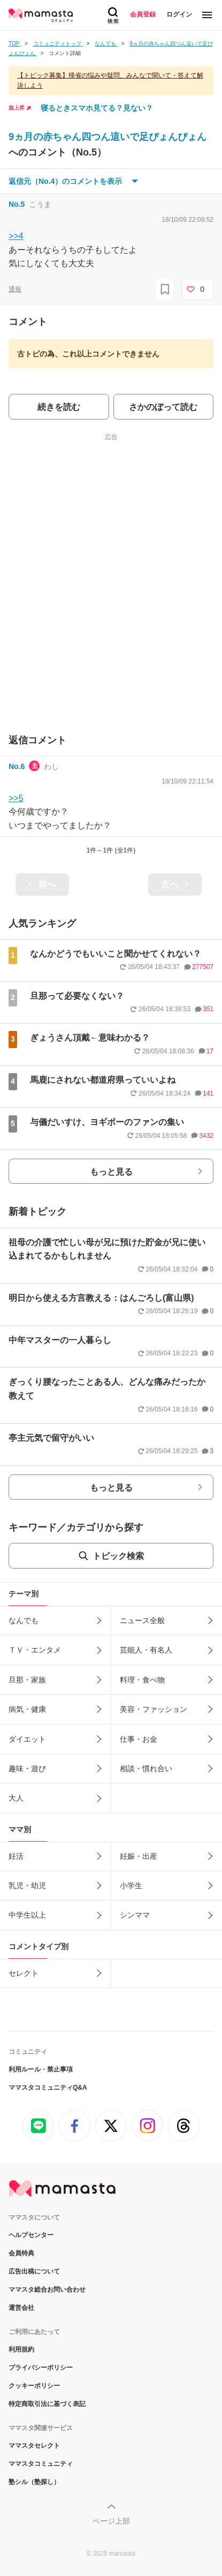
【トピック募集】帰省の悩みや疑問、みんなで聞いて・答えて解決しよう (110, 80)
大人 (16, 1798)
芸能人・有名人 (146, 1650)
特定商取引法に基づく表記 (47, 2404)
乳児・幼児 (27, 1885)
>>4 (16, 235)
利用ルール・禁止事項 (41, 2069)
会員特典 (21, 2253)
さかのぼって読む (163, 407)
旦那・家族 (27, 1679)
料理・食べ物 (142, 1679)
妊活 (16, 1856)
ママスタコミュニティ (41, 2464)
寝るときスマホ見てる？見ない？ (97, 108)
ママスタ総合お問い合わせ (47, 2289)
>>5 (16, 798)
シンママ (135, 1915)
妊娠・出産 (138, 1856)
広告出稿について (34, 2271)
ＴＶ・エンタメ (35, 1650)
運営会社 (21, 2308)
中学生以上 (27, 1915)
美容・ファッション (153, 1709)
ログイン (179, 14)
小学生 (131, 1885)
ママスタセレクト (34, 2445)
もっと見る (111, 1171)
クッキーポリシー (34, 2386)
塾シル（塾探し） (34, 2482)
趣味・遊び (27, 1768)
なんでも (24, 1620)
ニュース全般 (142, 1620)
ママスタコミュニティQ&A (48, 2087)
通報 (15, 289)
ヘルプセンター (31, 2235)
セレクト (24, 1973)
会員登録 (143, 14)
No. (17, 204)
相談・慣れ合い (146, 1768)
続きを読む (58, 407)
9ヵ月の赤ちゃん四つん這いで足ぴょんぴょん (107, 136)
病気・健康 (27, 1709)
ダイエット (27, 1739)
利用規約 (21, 2349)
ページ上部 (111, 2521)
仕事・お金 (138, 1739)
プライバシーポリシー (41, 2367)
